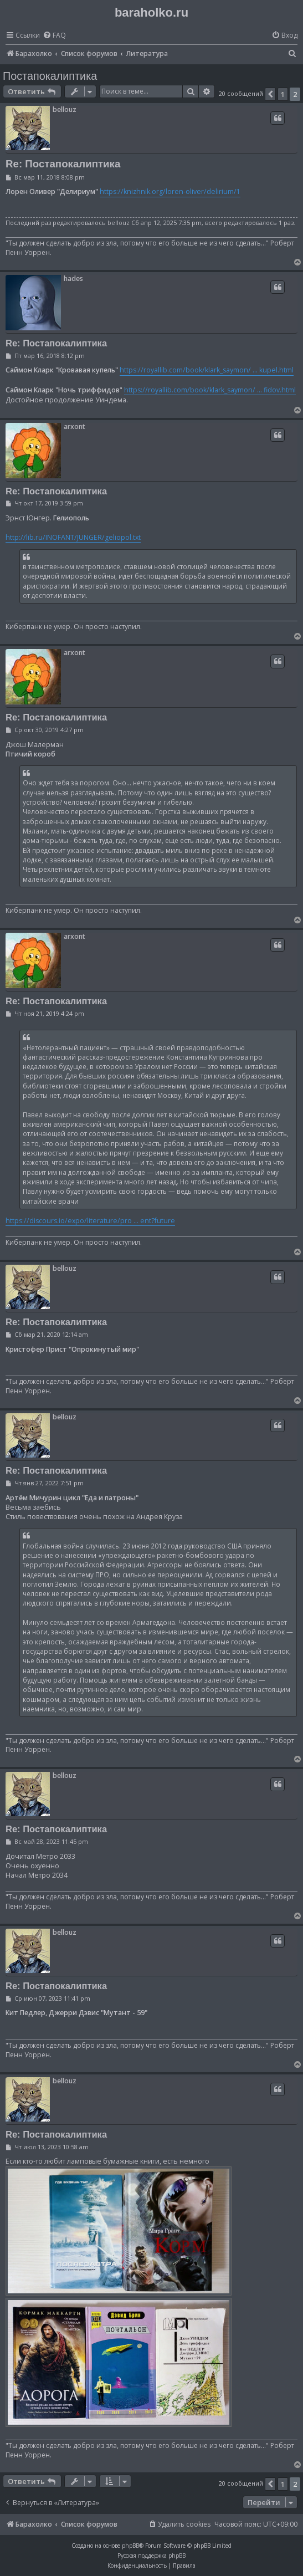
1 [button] (283, 94)
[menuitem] (54, 35)
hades (73, 278)
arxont (74, 426)
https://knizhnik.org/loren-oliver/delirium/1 (170, 191)
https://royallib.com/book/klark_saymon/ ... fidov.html (210, 390)
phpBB (130, 2545)
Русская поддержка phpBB (151, 2555)
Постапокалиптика (50, 76)
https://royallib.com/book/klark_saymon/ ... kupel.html (207, 370)
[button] (270, 94)
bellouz (64, 109)
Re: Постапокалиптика (63, 164)
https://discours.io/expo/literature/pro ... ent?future (90, 1220)
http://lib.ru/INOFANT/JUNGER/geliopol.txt (73, 537)
